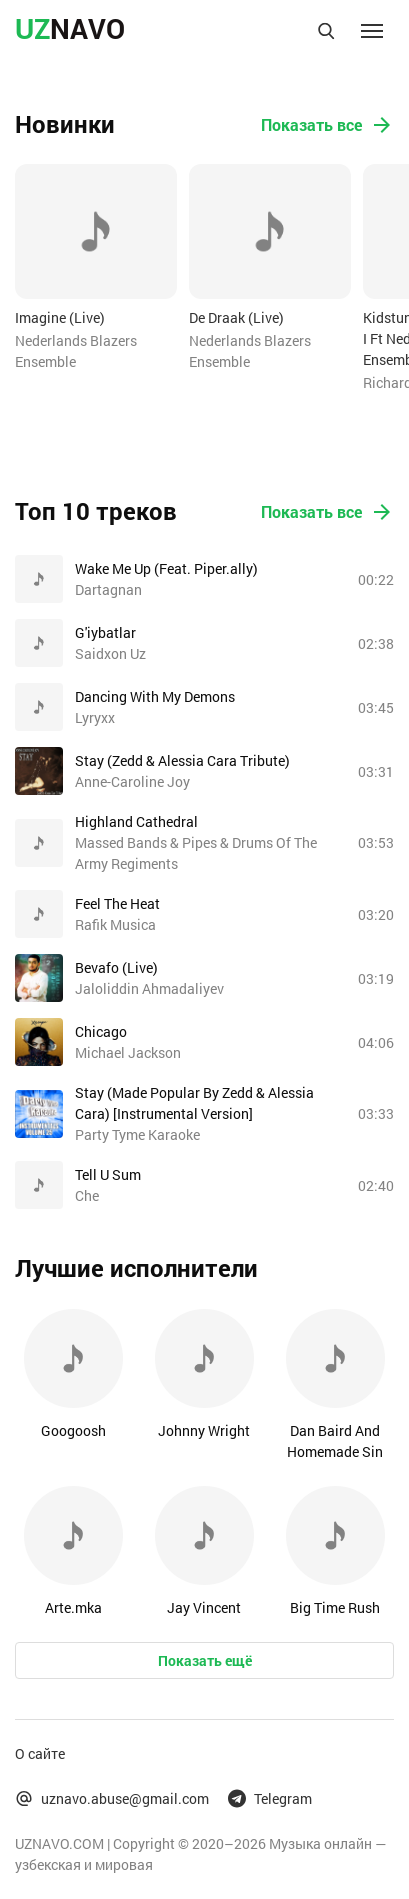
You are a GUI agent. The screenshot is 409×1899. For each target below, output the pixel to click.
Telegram (270, 1798)
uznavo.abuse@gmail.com (112, 1798)
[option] (96, 268)
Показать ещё (205, 1660)
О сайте (40, 1753)
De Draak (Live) (236, 317)
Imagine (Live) (60, 317)
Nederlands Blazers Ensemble (76, 351)
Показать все (327, 125)
